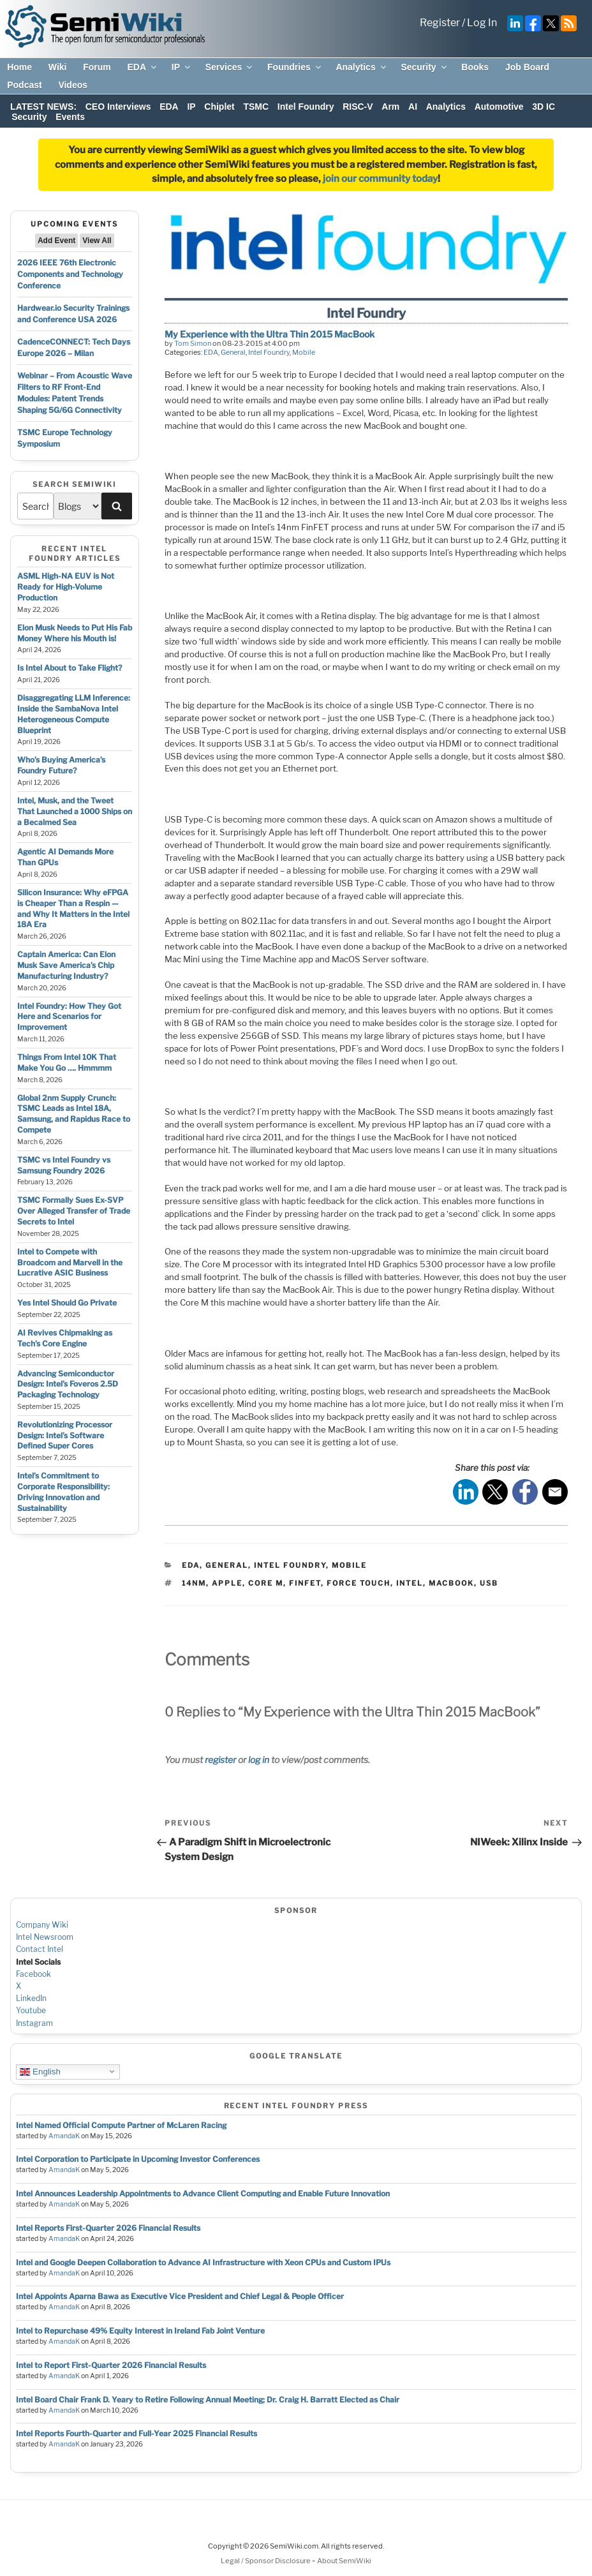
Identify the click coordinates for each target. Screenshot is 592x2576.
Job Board (527, 67)
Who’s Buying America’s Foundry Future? (61, 765)
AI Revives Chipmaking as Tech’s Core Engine (64, 1338)
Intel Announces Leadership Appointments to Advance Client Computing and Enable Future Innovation (203, 2193)
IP (182, 67)
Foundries (295, 67)
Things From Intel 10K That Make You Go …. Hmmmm (66, 1062)
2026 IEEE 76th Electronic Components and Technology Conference (70, 274)
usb (489, 1583)
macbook (451, 1583)
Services (230, 67)
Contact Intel (39, 1949)
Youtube (31, 2010)
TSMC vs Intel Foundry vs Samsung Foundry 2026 (63, 1165)
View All (96, 240)
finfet (305, 1583)
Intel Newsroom (44, 1937)
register (220, 1759)
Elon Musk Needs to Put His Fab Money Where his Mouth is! (74, 633)
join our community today (380, 178)
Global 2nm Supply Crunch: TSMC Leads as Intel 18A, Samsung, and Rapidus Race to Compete (73, 1114)
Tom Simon (192, 343)
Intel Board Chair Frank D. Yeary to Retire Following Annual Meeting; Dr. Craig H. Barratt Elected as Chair (207, 2399)
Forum (97, 67)
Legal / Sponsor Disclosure (266, 2560)
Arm (390, 106)
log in (258, 1759)
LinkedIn (31, 1998)
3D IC (543, 106)
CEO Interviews (118, 106)
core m (265, 1583)
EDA (142, 67)
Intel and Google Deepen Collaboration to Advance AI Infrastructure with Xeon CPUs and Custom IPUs (203, 2262)
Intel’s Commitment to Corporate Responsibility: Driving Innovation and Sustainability (63, 1491)
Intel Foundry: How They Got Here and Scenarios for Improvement (69, 1016)
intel (409, 1583)
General (233, 352)
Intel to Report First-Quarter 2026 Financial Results (111, 2365)
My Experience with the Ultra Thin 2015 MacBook (269, 334)
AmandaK (64, 2136)
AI (412, 106)
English (40, 2071)
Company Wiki (42, 1925)
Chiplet (219, 106)
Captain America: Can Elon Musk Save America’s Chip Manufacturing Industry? (66, 965)
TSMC (256, 106)
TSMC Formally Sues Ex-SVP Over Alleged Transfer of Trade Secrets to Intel (73, 1210)
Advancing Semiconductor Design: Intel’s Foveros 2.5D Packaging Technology (67, 1384)
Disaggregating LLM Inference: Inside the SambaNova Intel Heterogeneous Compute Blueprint (73, 713)
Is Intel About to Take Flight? (69, 668)
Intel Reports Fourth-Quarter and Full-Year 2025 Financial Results (136, 2433)
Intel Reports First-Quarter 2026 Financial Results (108, 2228)
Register (440, 23)
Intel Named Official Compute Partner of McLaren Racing (121, 2125)
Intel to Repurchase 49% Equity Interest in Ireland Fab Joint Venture (140, 2330)
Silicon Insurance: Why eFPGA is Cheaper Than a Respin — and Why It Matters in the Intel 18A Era (73, 908)
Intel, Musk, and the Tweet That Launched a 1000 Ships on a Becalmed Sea (74, 811)
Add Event (56, 240)
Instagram (34, 2023)
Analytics (361, 67)
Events (70, 117)
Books (475, 67)
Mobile (303, 352)
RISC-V (358, 106)
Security (424, 67)
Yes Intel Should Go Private (67, 1302)
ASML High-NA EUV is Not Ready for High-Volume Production (65, 586)
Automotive (499, 106)
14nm (194, 1583)
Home (19, 67)
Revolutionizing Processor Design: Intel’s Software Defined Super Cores (64, 1435)
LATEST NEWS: (43, 106)
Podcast (24, 85)
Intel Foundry (306, 106)
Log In (482, 23)
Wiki (57, 67)
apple (227, 1583)
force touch (358, 1583)
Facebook (33, 1974)
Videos (72, 85)
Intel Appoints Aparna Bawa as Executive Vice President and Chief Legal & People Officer (180, 2296)
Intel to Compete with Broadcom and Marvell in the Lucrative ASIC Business (69, 1262)
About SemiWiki (344, 2560)
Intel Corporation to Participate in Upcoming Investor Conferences (138, 2159)
